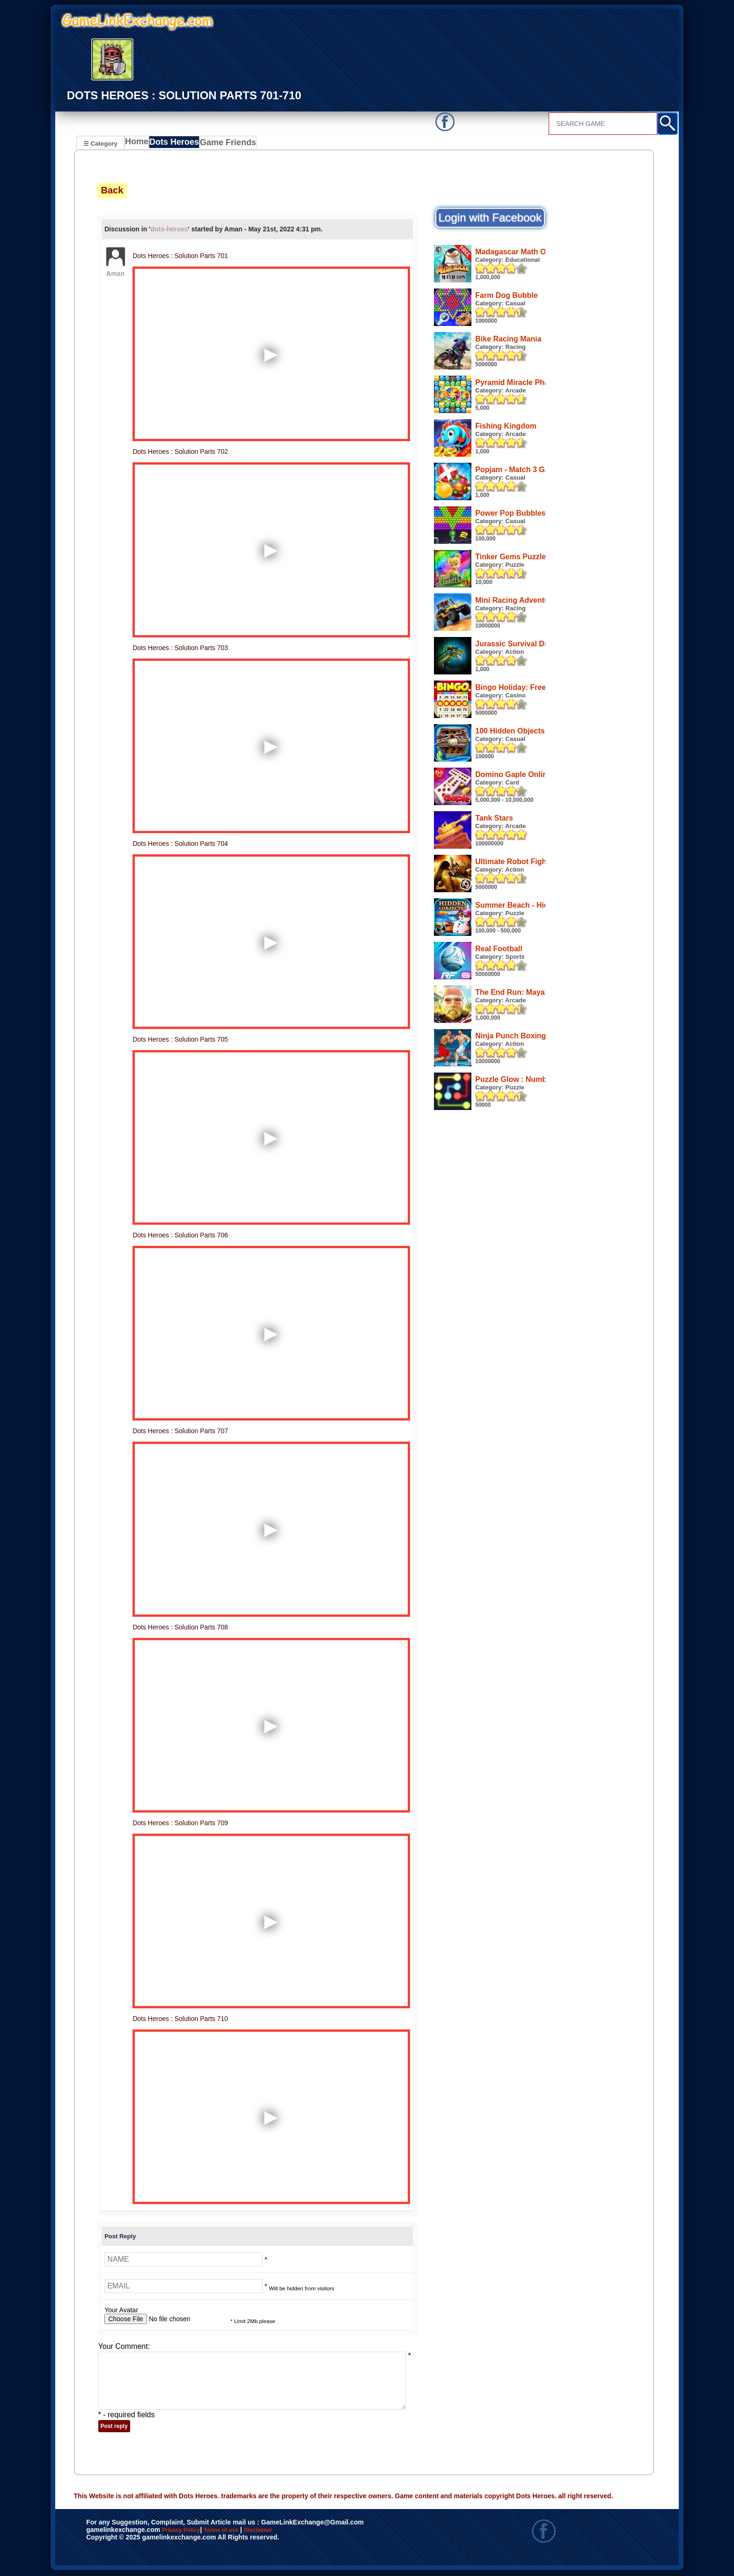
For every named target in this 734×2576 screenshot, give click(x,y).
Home (139, 144)
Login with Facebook (490, 219)
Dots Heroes (177, 144)
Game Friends (228, 144)
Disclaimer (301, 2532)
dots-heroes (169, 230)
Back (112, 191)
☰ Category (100, 143)
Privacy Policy (190, 2532)
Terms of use (249, 2532)
